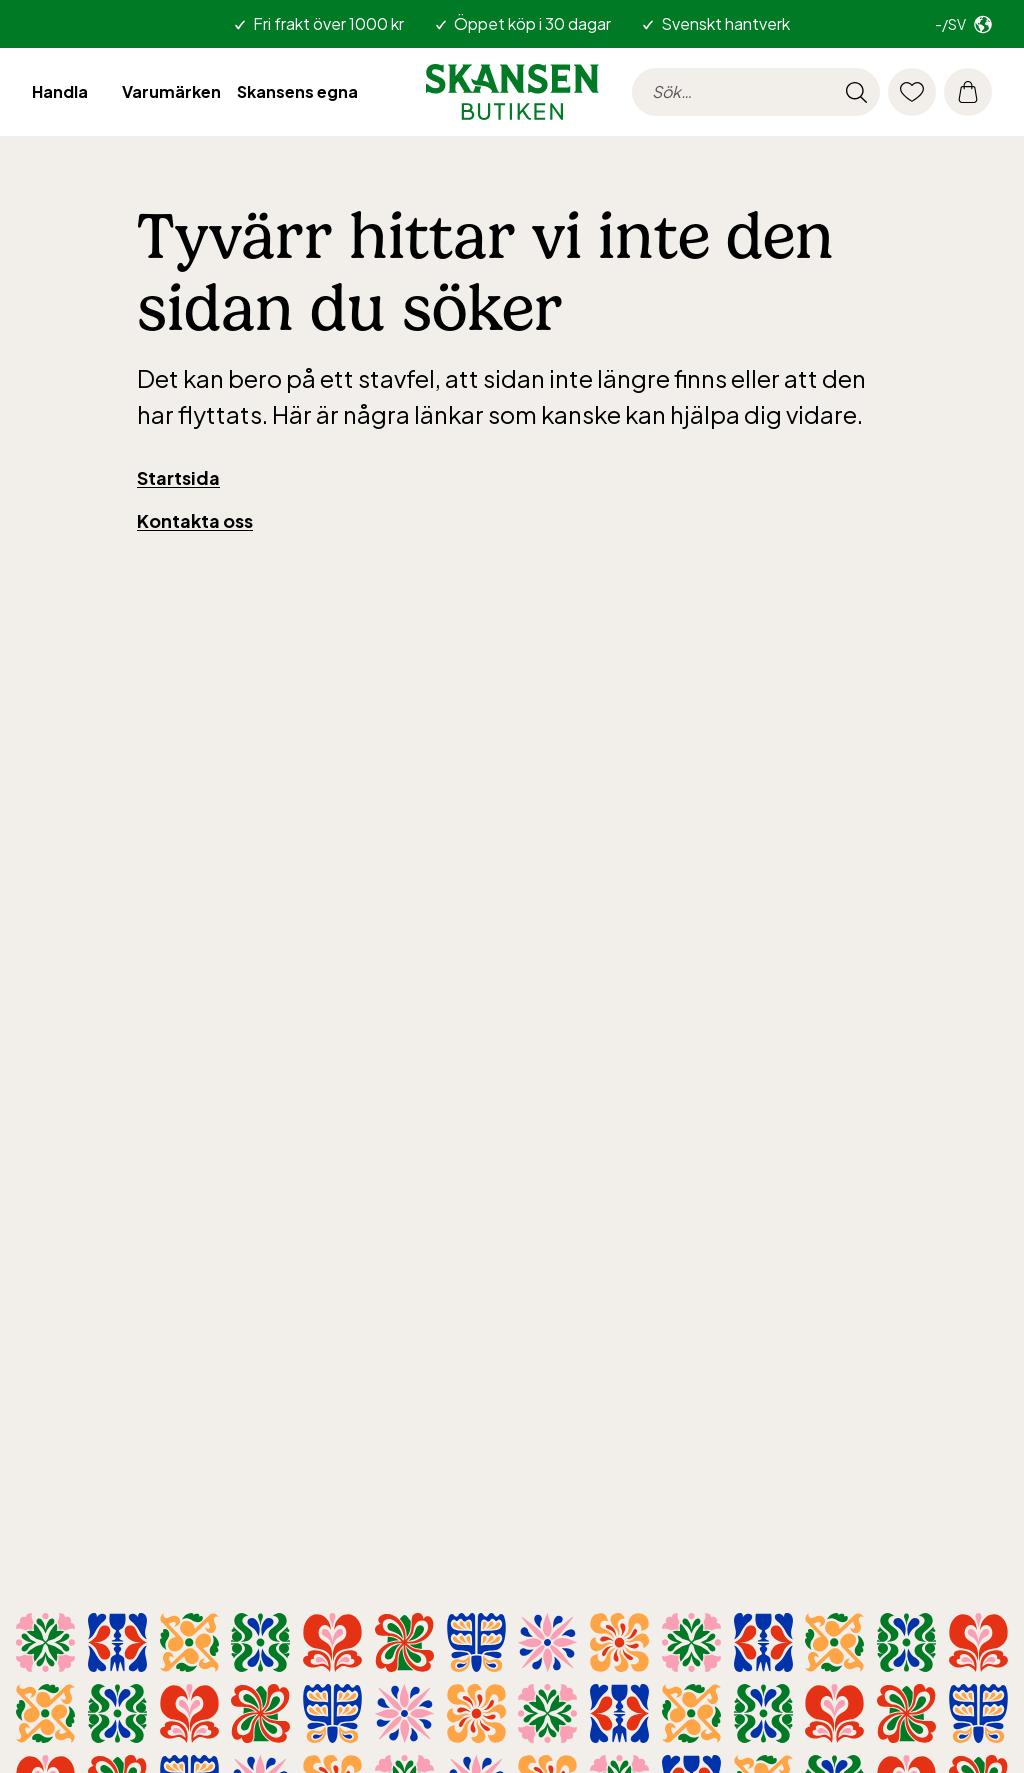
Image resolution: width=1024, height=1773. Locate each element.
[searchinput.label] (756, 92)
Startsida (178, 477)
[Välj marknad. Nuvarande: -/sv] (963, 24)
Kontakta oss (195, 520)
